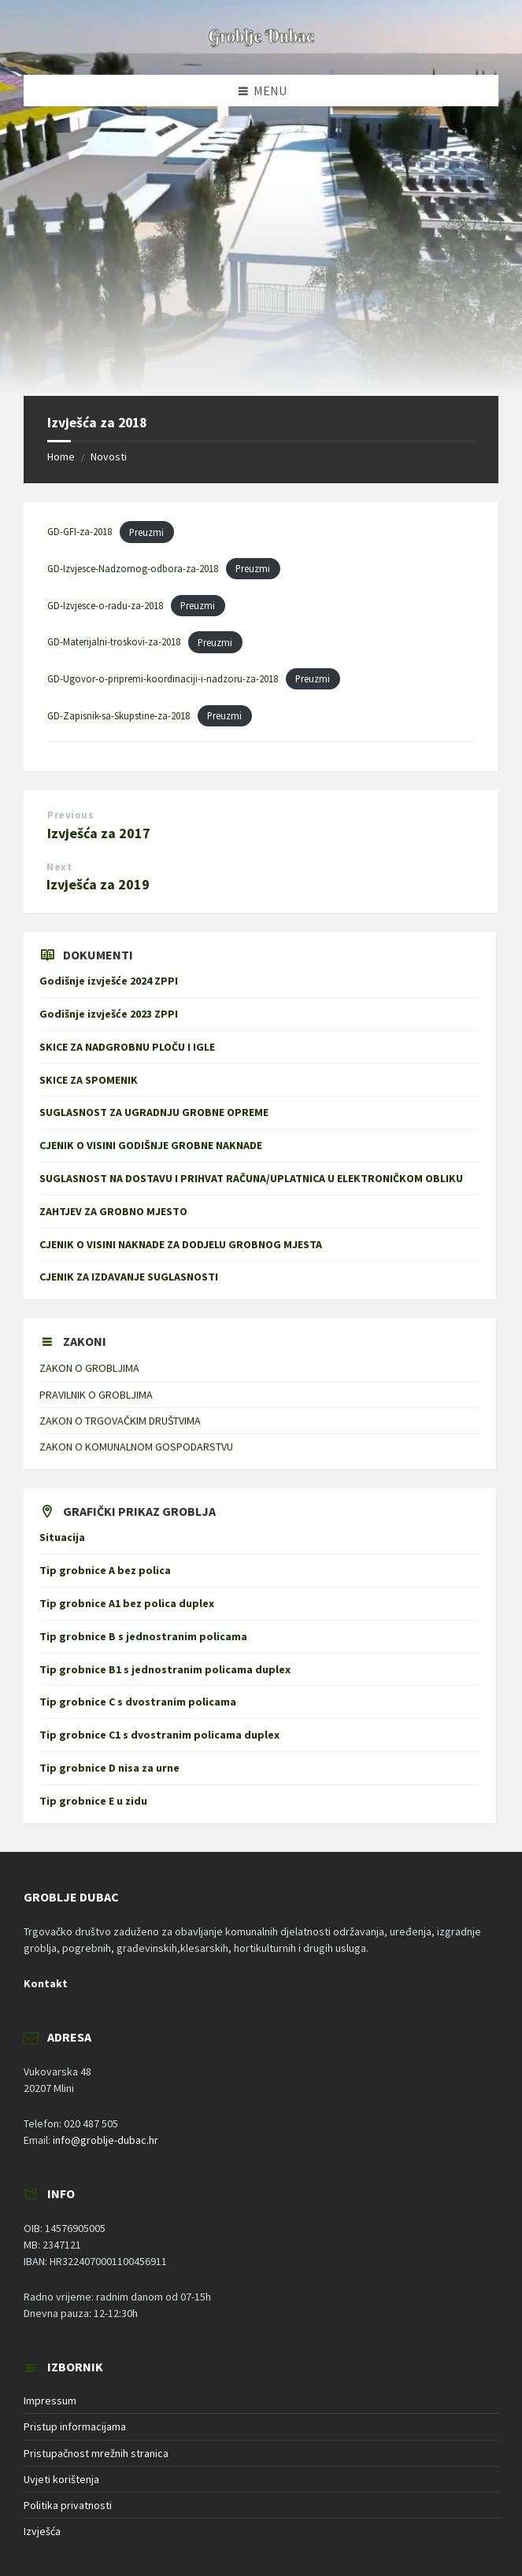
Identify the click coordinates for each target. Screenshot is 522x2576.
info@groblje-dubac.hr (105, 2140)
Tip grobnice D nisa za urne (109, 1768)
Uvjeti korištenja (61, 2479)
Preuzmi (146, 532)
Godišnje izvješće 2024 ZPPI (108, 981)
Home (61, 456)
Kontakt (46, 1983)
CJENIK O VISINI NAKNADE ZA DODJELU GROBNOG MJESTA (180, 1244)
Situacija (62, 1537)
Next (59, 867)
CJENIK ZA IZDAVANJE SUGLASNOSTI (132, 1277)
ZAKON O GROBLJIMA (89, 1368)
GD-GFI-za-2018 (79, 532)
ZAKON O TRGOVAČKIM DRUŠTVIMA (120, 1421)
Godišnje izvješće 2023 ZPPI (108, 1014)
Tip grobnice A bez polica (105, 1570)
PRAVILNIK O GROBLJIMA (96, 1395)
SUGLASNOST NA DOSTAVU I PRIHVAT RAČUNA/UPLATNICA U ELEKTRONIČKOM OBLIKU (251, 1178)
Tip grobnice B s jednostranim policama (143, 1636)
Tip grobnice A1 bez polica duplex (126, 1603)
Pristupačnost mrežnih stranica (96, 2453)
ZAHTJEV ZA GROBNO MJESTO (113, 1211)
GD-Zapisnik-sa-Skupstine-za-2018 (118, 715)
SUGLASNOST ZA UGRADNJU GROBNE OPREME (153, 1112)
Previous (70, 815)
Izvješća (42, 2531)
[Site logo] (261, 44)
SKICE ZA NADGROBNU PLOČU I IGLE (127, 1047)
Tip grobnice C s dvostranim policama (137, 1702)
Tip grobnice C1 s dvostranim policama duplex (159, 1735)
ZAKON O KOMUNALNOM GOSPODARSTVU (136, 1447)
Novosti (109, 456)
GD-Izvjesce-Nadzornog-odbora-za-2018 (132, 568)
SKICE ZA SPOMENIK (88, 1080)
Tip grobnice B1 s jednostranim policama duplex (165, 1669)
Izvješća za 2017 (98, 833)
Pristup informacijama (75, 2426)
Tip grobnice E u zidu (93, 1801)
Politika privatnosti (68, 2505)
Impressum (50, 2400)
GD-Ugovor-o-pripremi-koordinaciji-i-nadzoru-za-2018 (162, 678)
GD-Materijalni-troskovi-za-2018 (113, 642)
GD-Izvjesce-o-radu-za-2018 (105, 605)
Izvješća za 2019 (98, 884)
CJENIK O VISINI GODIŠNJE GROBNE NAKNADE (150, 1145)
